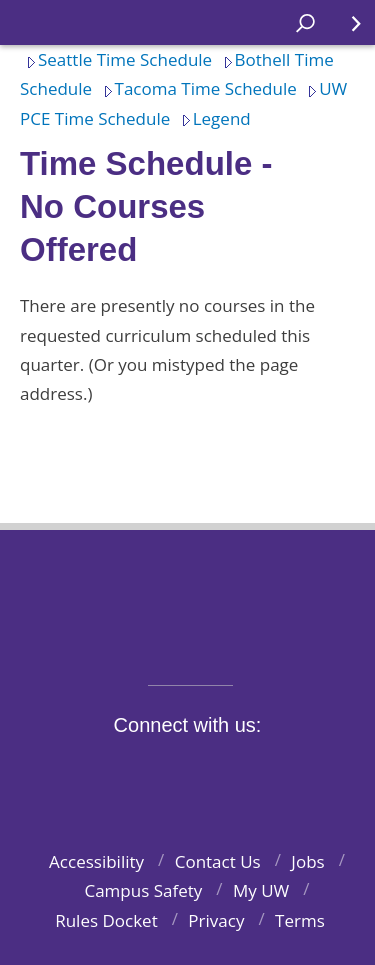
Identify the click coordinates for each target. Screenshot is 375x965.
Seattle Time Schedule (116, 59)
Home (36, 22)
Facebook (84, 771)
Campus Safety (143, 890)
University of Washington (187, 594)
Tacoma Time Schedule (197, 88)
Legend (213, 118)
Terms (300, 920)
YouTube (223, 771)
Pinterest (316, 771)
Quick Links (344, 30)
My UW (261, 890)
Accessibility (96, 861)
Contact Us (218, 861)
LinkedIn (270, 771)
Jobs (307, 861)
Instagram (177, 771)
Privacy (216, 920)
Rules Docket (106, 920)
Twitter (130, 771)
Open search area (298, 30)
